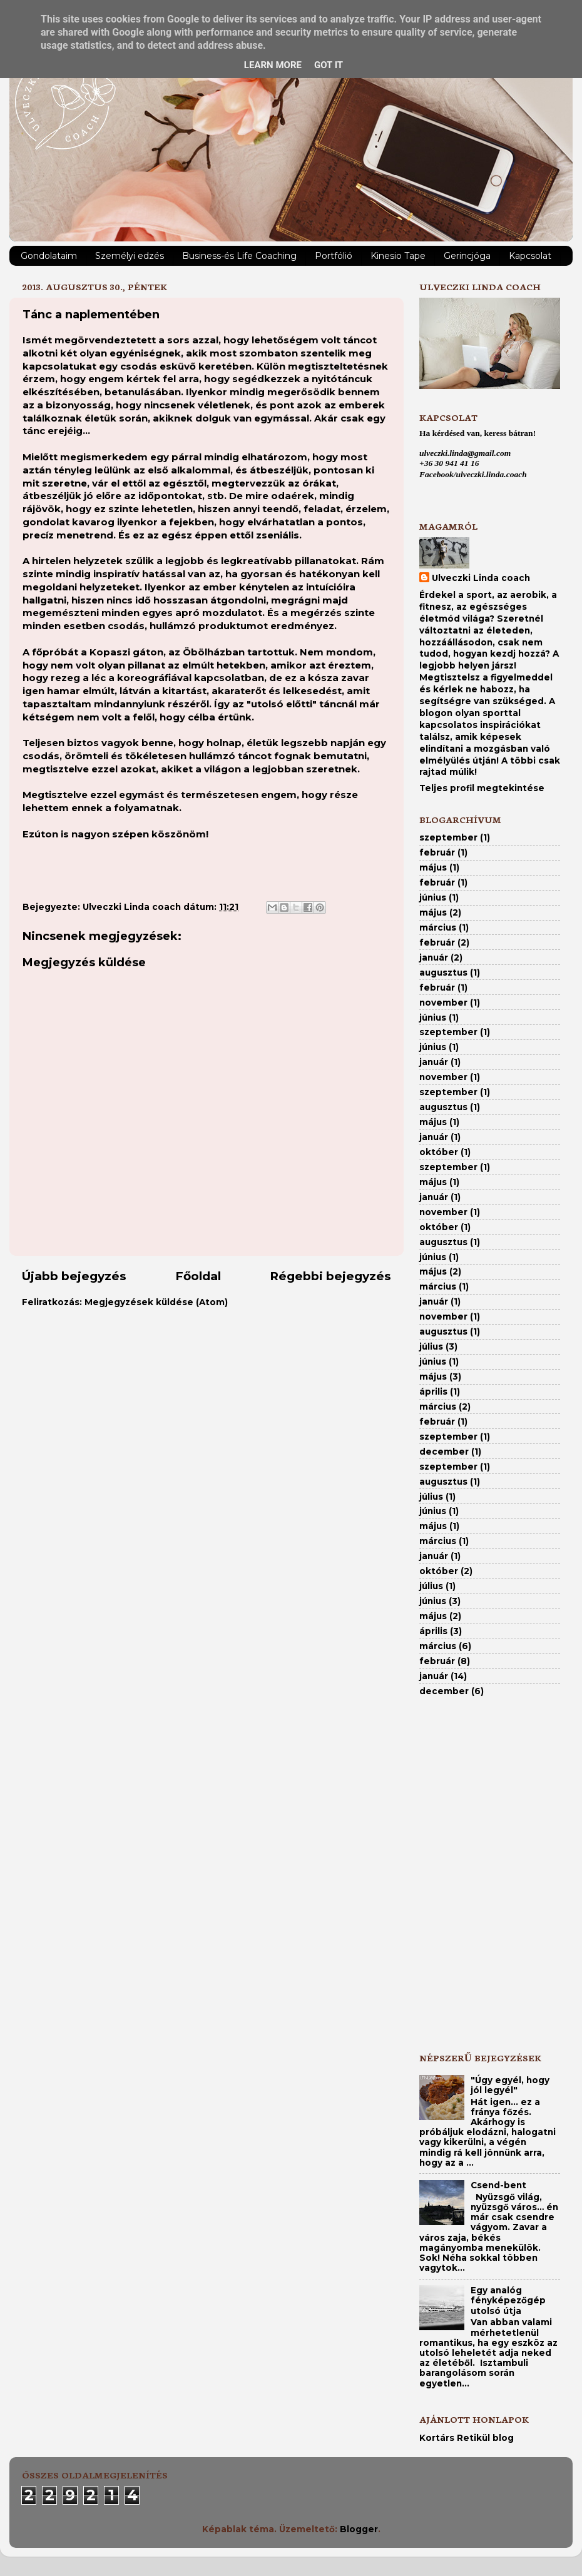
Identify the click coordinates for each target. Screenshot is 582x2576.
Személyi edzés (129, 255)
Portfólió (333, 255)
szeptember (448, 837)
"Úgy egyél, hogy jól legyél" (510, 2085)
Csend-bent (498, 2185)
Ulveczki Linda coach (481, 578)
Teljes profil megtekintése (481, 788)
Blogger (359, 2529)
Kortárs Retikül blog (466, 2438)
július (431, 1346)
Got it (328, 65)
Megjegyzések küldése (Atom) (156, 1302)
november (443, 1003)
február (437, 852)
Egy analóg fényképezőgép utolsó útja (508, 2300)
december (444, 1452)
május (433, 867)
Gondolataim (49, 255)
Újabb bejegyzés (74, 1276)
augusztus (443, 972)
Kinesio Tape (398, 255)
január (433, 957)
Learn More (273, 65)
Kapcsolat (530, 255)
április (433, 1391)
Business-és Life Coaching (239, 255)
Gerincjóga (467, 255)
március (437, 927)
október (438, 1152)
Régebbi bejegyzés (330, 1276)
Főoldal (198, 1276)
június (432, 897)
